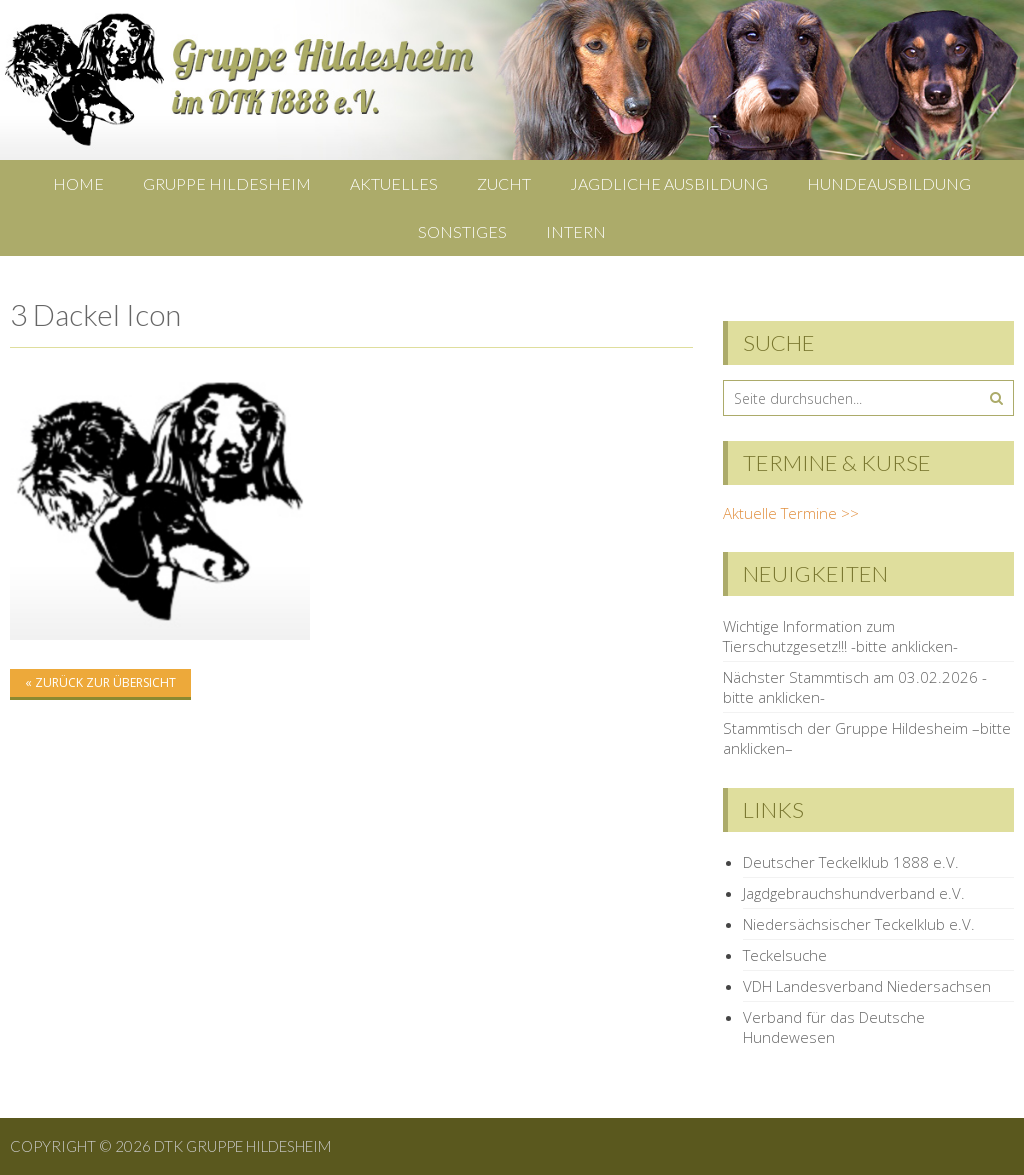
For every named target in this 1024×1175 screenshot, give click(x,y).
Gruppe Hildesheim (227, 183)
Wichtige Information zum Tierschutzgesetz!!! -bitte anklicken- (840, 636)
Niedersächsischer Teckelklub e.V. (859, 924)
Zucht (504, 183)
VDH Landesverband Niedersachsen (867, 986)
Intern (576, 231)
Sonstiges (462, 231)
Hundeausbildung (889, 183)
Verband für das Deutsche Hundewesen (834, 1027)
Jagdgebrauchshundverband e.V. (854, 893)
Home (78, 183)
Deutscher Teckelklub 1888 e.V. (851, 862)
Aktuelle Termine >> (791, 513)
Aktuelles (394, 183)
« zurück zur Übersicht (100, 682)
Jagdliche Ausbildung (669, 183)
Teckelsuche (785, 955)
